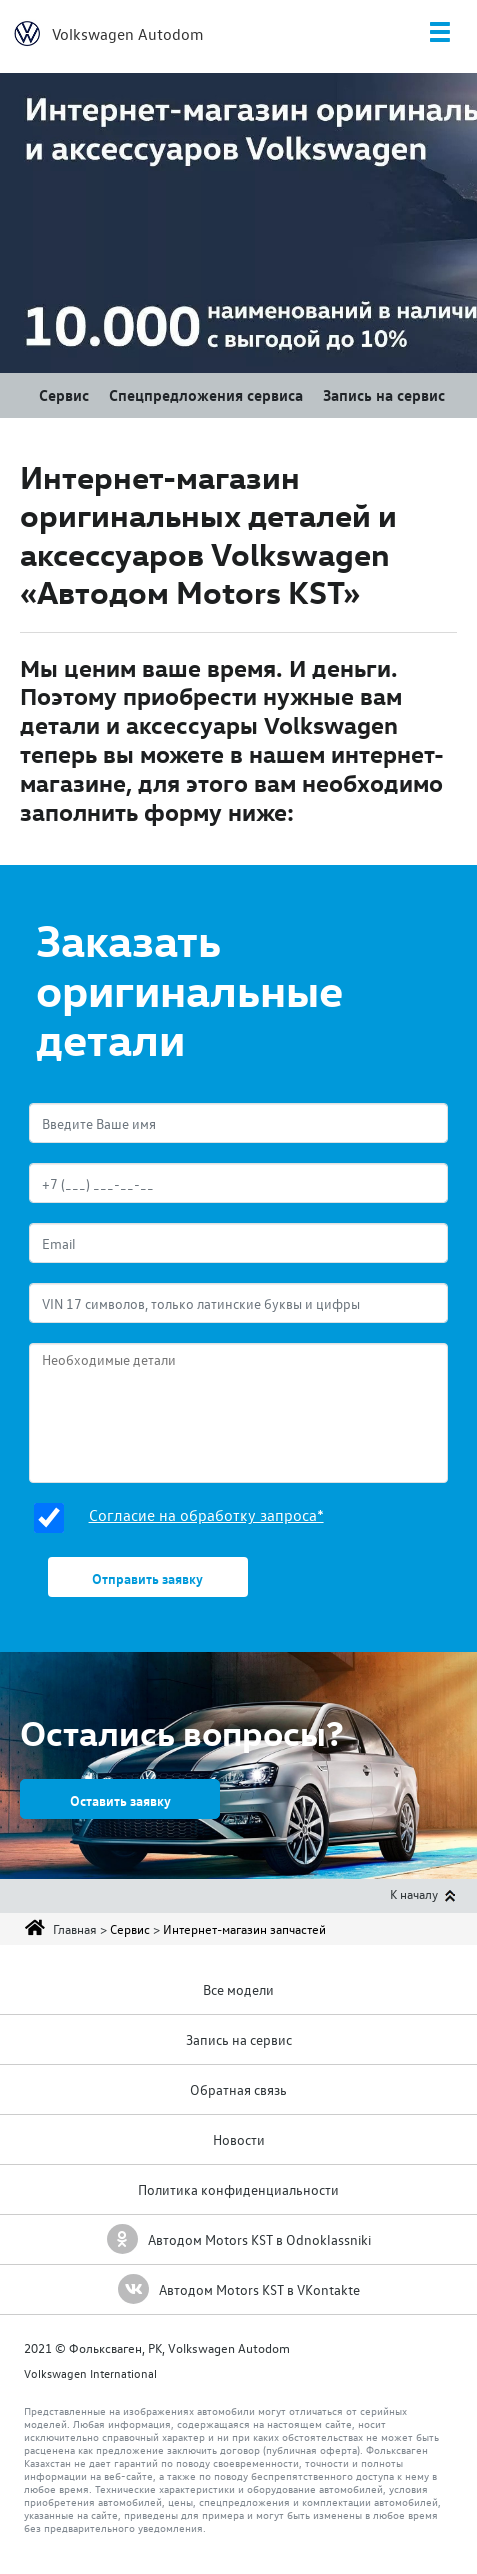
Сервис (64, 395)
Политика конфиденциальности (238, 2189)
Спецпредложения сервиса (206, 395)
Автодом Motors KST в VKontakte (239, 2289)
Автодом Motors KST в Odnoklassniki (239, 2239)
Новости (239, 2139)
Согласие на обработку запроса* (206, 1515)
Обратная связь (238, 2089)
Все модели (238, 1989)
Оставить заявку (120, 1800)
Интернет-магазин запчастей (244, 1928)
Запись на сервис (384, 395)
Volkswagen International (90, 2373)
